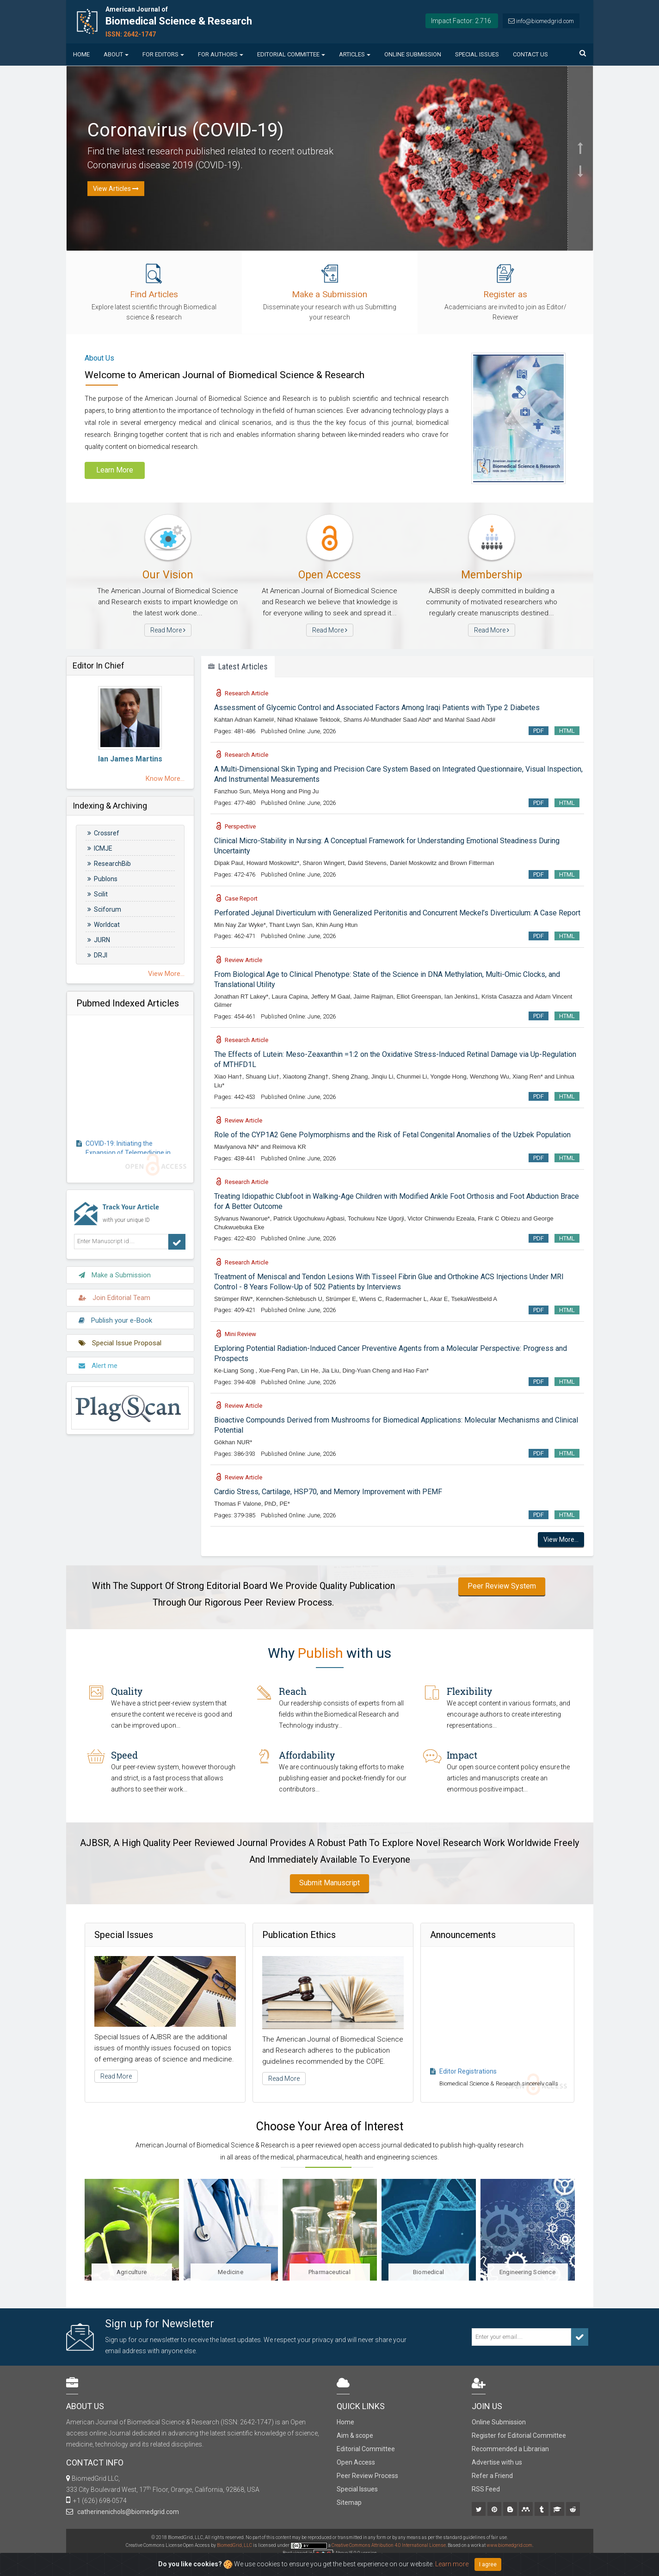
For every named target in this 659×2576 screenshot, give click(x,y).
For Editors (163, 54)
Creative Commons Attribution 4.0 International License (389, 2545)
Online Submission (412, 54)
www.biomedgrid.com (509, 2545)
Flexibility (469, 1691)
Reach (293, 1691)
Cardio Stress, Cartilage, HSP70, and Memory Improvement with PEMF (328, 1491)
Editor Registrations (468, 2081)
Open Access (356, 2462)
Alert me (98, 1360)
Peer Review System (502, 1586)
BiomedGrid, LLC (235, 2545)
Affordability (307, 1755)
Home (81, 54)
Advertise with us (497, 2462)
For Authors (220, 54)
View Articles (116, 188)
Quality (126, 1691)
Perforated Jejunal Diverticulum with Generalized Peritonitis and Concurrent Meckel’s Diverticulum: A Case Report (397, 912)
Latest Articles (238, 666)
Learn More (114, 470)
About (116, 54)
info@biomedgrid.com (545, 21)
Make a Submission (115, 1269)
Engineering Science (527, 2272)
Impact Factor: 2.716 (461, 21)
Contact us (530, 54)
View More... (166, 973)
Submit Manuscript (329, 1882)
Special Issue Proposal (120, 1337)
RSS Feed (486, 2489)
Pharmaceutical (329, 2272)
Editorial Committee (291, 54)
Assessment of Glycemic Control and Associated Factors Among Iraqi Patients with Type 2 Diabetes (377, 707)
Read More (167, 630)
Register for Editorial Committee (519, 2435)
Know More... (165, 778)
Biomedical (428, 2272)
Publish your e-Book (115, 1314)
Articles (354, 54)
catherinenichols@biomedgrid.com (126, 2511)
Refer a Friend (492, 2475)
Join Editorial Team (114, 1292)
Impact (462, 1755)
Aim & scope (355, 2435)
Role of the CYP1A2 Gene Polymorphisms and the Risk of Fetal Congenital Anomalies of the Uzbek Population (392, 1134)
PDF (538, 730)
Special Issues (477, 54)
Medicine (230, 2272)
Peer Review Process (367, 2475)
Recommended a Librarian (510, 2449)
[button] (580, 112)
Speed (124, 1755)
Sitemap (349, 2502)
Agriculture (132, 2272)
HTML (567, 730)
